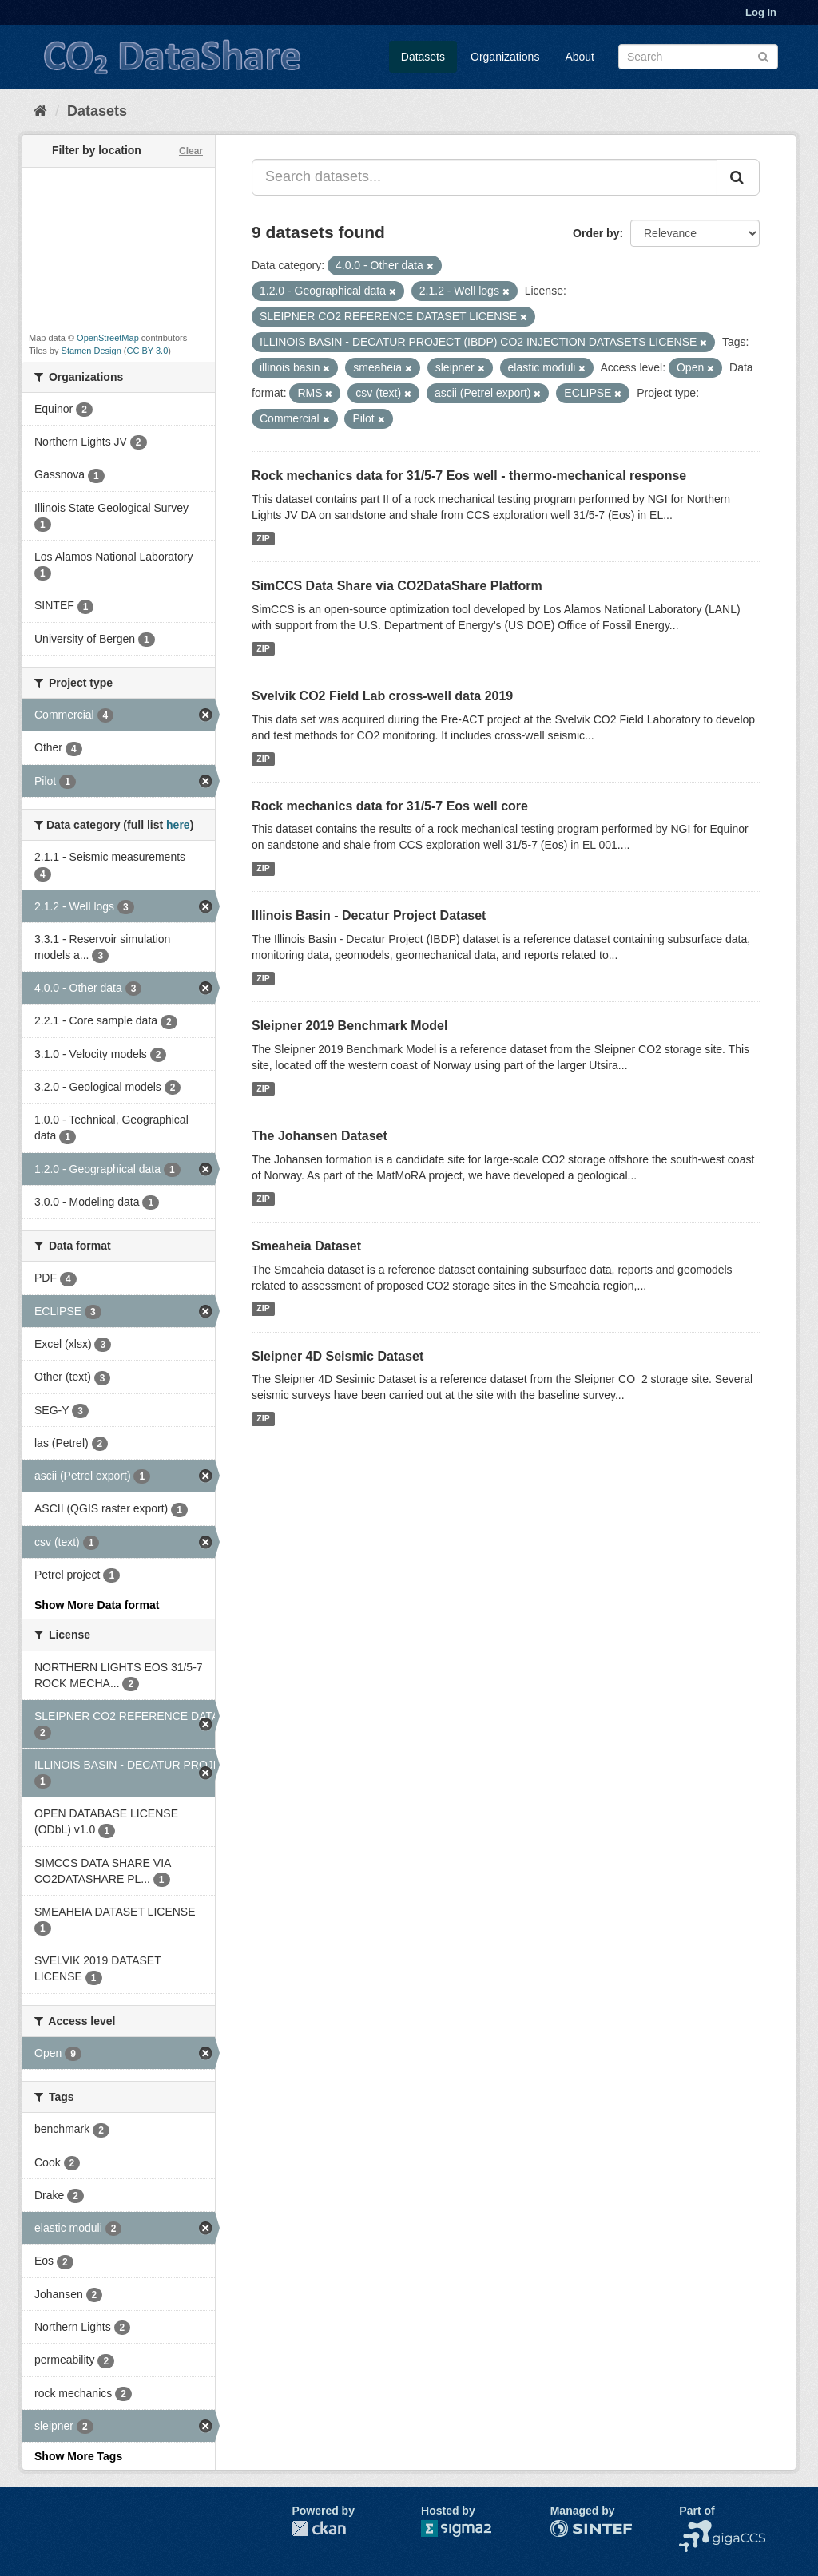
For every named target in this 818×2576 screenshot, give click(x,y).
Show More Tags (78, 2456)
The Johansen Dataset (319, 1136)
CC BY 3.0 (148, 350)
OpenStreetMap (108, 338)
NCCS (695, 2528)
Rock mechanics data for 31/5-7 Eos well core (390, 806)
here (178, 824)
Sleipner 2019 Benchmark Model (349, 1025)
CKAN (319, 2528)
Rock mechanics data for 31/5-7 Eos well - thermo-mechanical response (469, 475)
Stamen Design (91, 350)
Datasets (423, 56)
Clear (191, 151)
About (579, 56)
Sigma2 (469, 2528)
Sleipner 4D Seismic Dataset (337, 1356)
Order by (596, 233)
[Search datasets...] (484, 177)
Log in (760, 12)
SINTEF (570, 2528)
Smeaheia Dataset (306, 1246)
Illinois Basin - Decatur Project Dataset (369, 915)
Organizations (505, 56)
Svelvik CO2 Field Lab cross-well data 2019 (382, 696)
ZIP (262, 538)
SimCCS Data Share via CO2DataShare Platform (397, 585)
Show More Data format (96, 1605)
